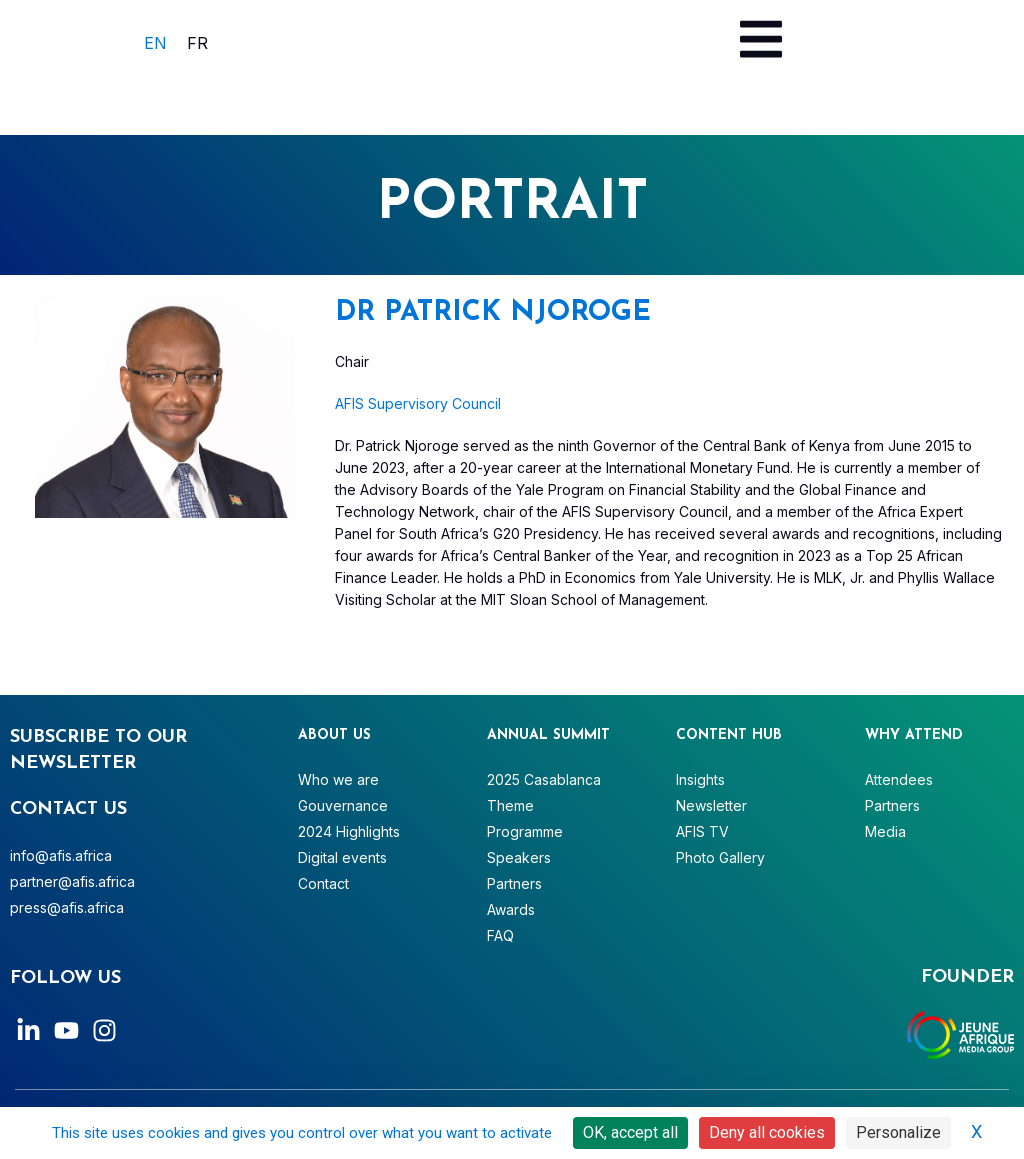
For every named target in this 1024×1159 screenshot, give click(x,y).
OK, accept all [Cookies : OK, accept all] (630, 1132)
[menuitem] (155, 42)
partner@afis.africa (72, 881)
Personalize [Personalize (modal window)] (898, 1132)
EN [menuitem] (155, 43)
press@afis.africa (67, 907)
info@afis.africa (61, 855)
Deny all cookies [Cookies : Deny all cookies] (767, 1132)
